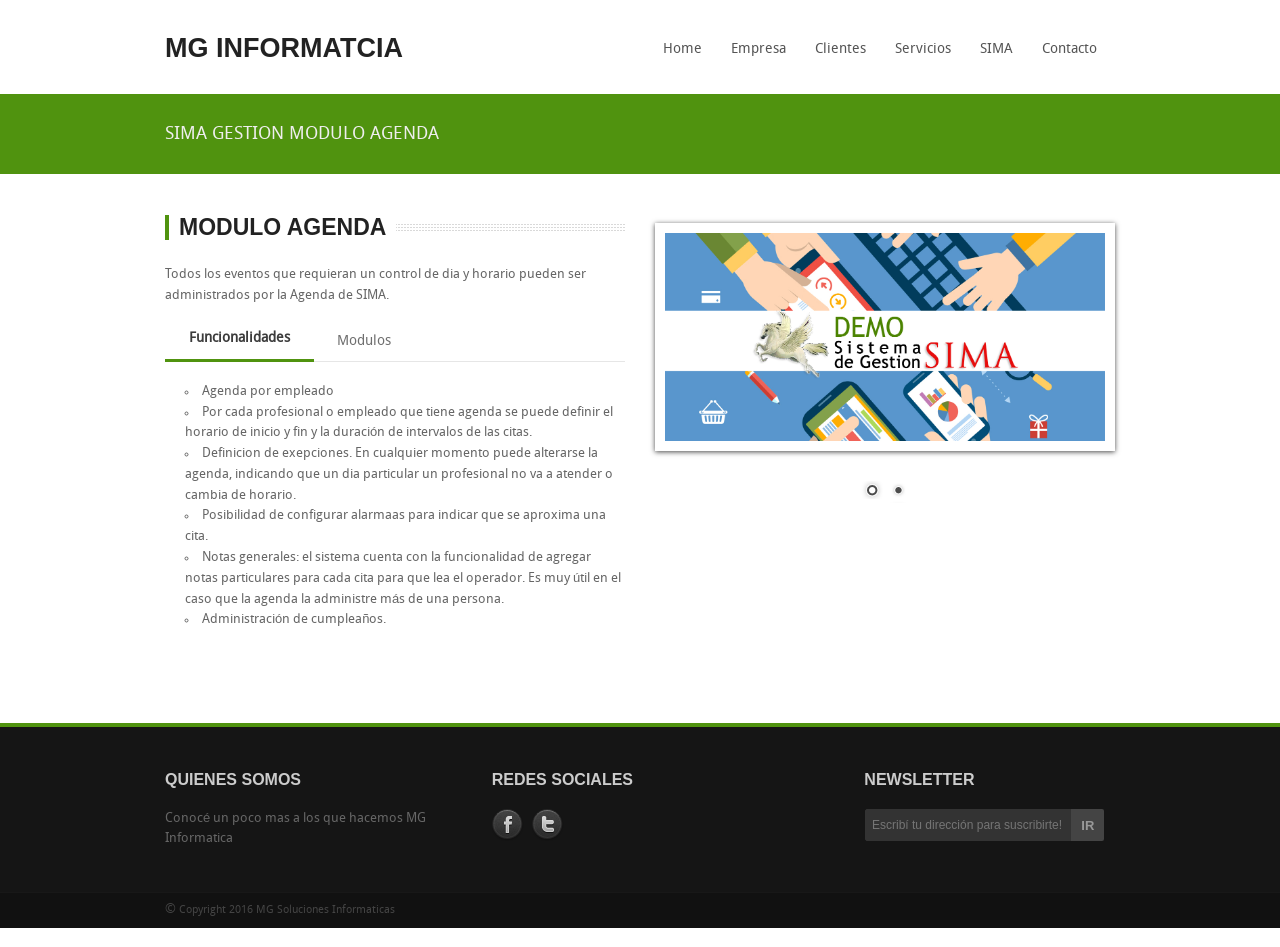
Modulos (364, 341)
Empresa (758, 49)
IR (1087, 825)
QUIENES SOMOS (233, 779)
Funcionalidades (239, 338)
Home (682, 49)
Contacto (1069, 49)
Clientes (840, 49)
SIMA (991, 56)
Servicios (923, 49)
